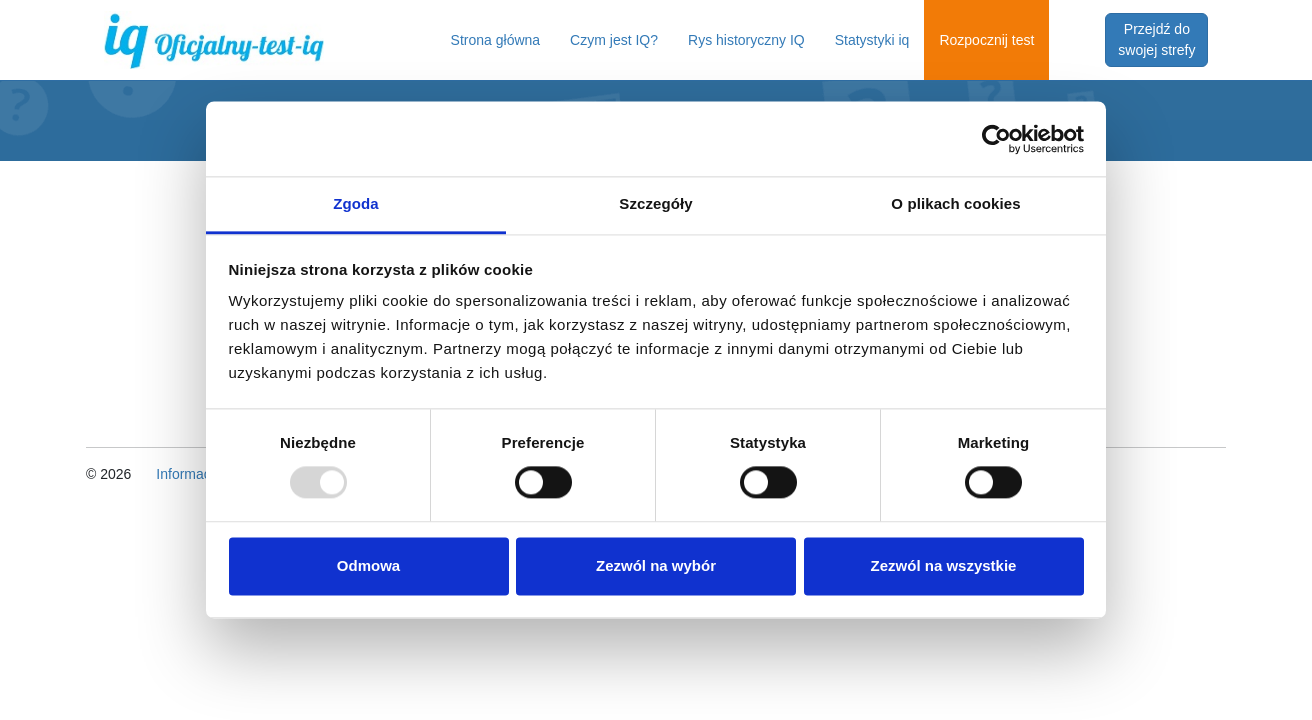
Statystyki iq (872, 40)
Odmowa (368, 565)
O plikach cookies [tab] (955, 203)
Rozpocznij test (986, 40)
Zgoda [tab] (356, 203)
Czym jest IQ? (614, 40)
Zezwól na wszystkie (944, 565)
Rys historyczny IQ (746, 40)
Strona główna (496, 40)
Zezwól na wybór (656, 565)
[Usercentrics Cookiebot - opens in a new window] (996, 139)
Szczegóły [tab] (655, 203)
